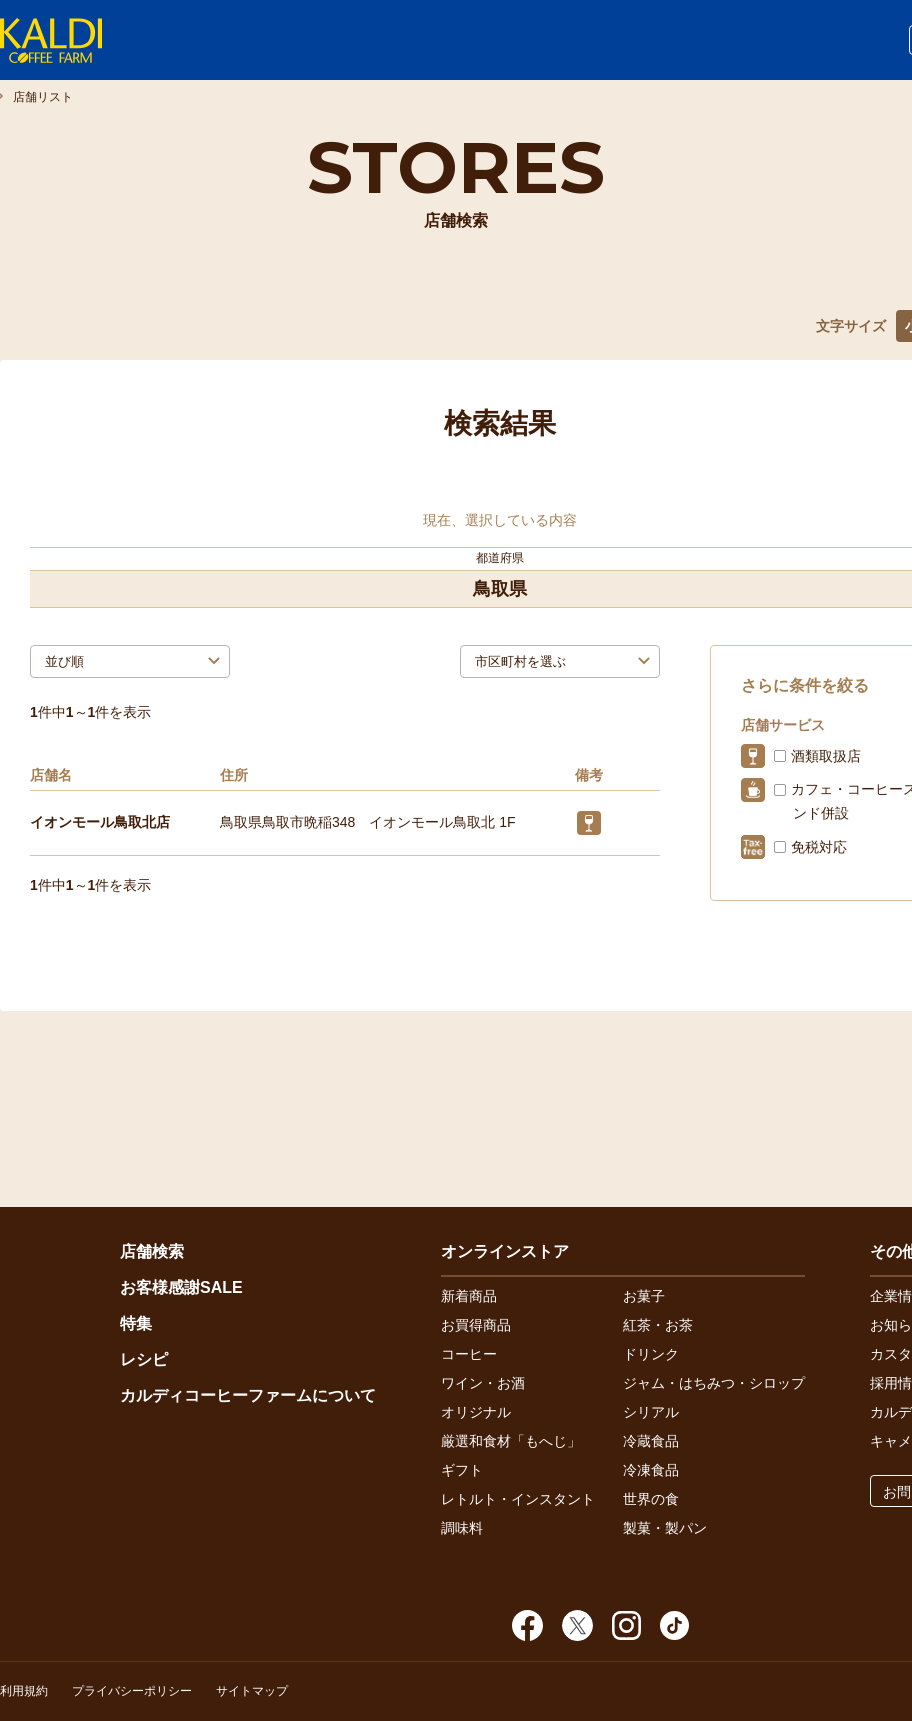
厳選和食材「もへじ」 (511, 1441)
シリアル (651, 1412)
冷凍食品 (651, 1470)
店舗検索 (152, 1251)
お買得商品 (476, 1325)
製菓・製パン (665, 1528)
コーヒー (469, 1354)
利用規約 (24, 1691)
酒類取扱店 (826, 756)
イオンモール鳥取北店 (100, 822)
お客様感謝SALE (181, 1287)
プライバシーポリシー (132, 1691)
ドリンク (651, 1354)
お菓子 (644, 1296)
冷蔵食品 (651, 1441)
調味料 (462, 1528)
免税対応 (819, 847)
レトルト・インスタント (518, 1499)
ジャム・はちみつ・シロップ (714, 1383)
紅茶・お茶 (658, 1325)
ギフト (462, 1470)
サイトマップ (252, 1691)
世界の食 (651, 1499)
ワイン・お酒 (483, 1383)
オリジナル (476, 1412)
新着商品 (469, 1296)
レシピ (144, 1359)
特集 (136, 1323)
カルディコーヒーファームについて (248, 1395)
